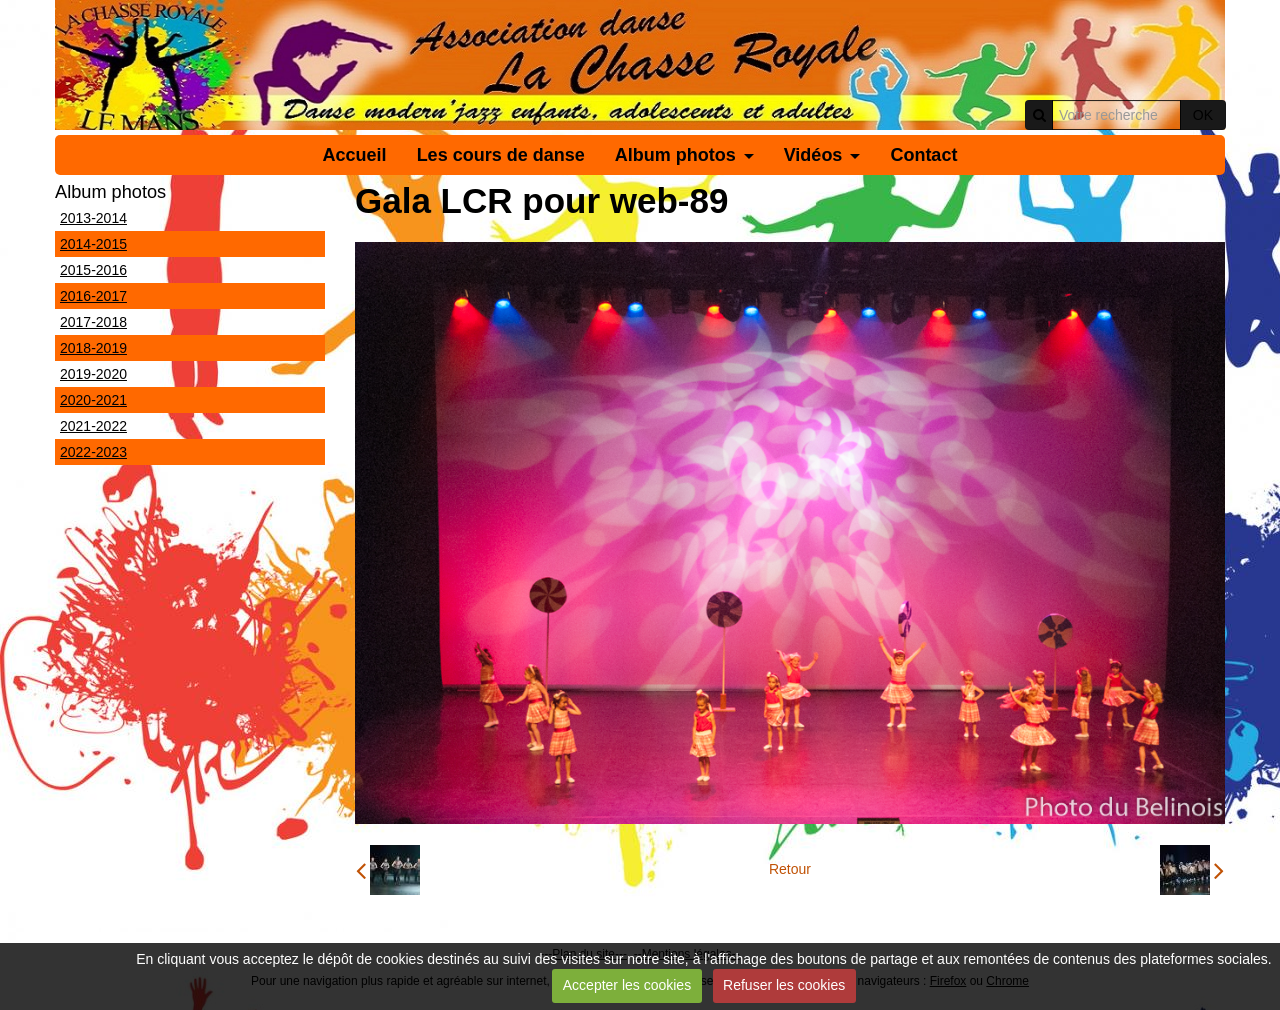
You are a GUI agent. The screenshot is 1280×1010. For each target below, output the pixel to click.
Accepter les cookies (627, 985)
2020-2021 (93, 400)
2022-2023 (93, 452)
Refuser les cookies (784, 985)
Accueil (355, 155)
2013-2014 (93, 218)
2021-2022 (93, 426)
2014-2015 (93, 244)
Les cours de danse (501, 155)
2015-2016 (93, 270)
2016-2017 (93, 296)
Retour (790, 869)
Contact (923, 155)
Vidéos (813, 155)
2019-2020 (93, 374)
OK (1203, 115)
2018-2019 (93, 348)
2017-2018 (93, 322)
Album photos (675, 155)
